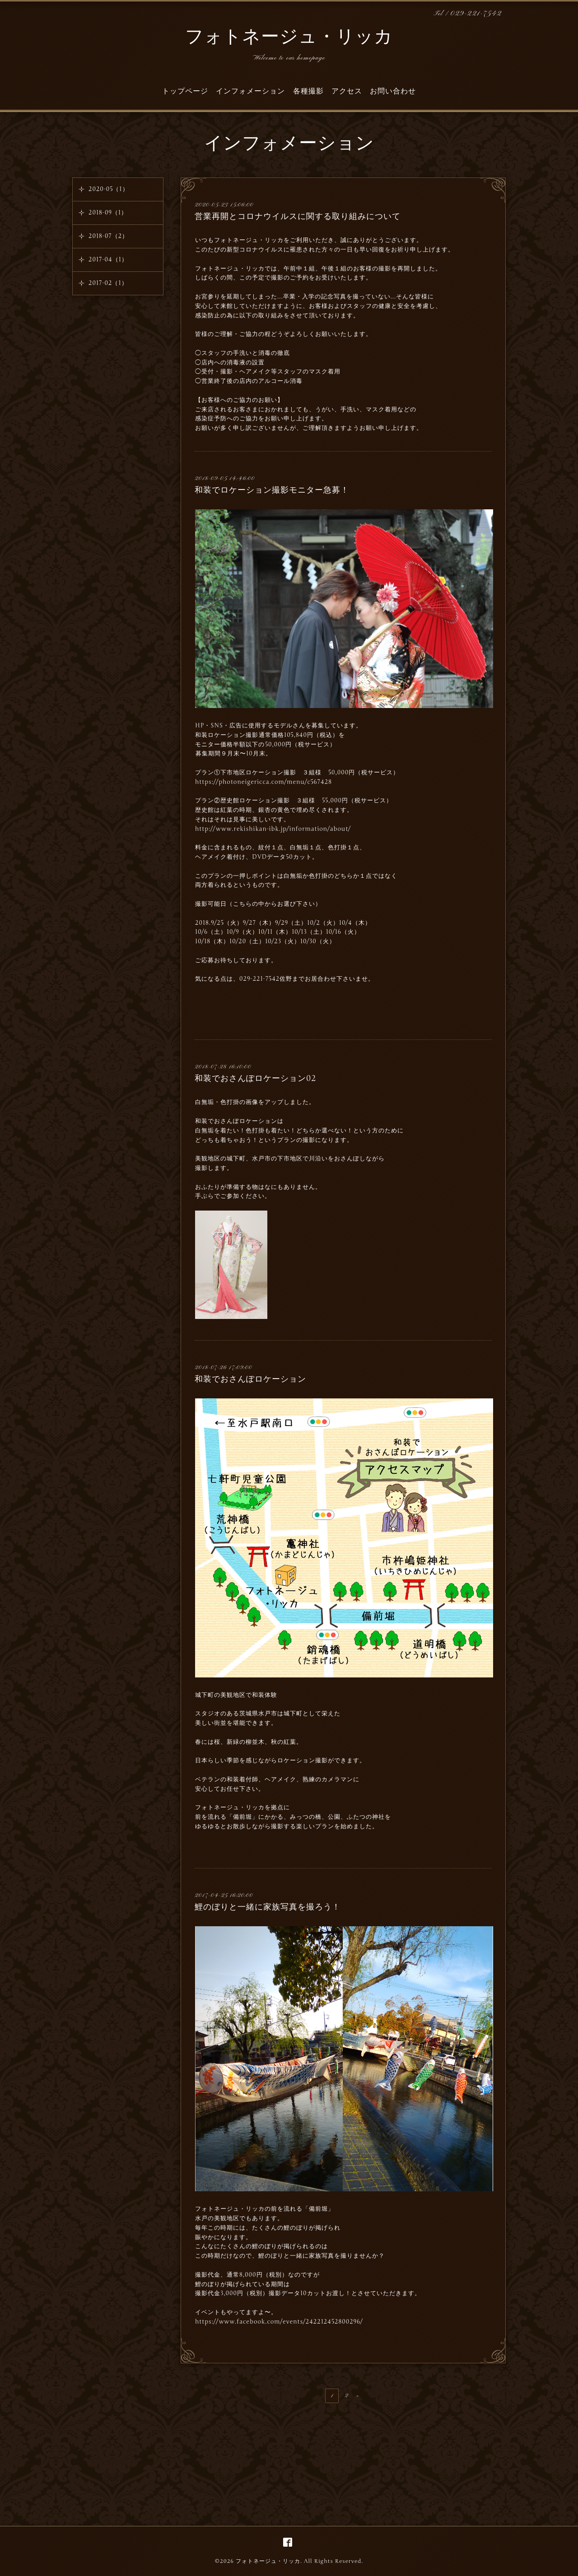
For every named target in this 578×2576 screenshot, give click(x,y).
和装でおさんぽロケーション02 (256, 1078)
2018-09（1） (108, 212)
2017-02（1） (108, 283)
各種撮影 (308, 91)
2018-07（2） (108, 236)
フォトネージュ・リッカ (289, 38)
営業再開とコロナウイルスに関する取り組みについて (298, 216)
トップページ (185, 91)
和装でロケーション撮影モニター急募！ (272, 490)
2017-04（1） (108, 259)
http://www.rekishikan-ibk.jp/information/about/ (273, 829)
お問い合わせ (393, 91)
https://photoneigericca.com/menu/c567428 (263, 782)
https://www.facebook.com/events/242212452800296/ (279, 2321)
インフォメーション (250, 91)
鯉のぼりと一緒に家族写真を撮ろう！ (267, 1907)
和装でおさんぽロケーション (250, 1379)
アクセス (346, 91)
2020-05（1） (109, 189)
